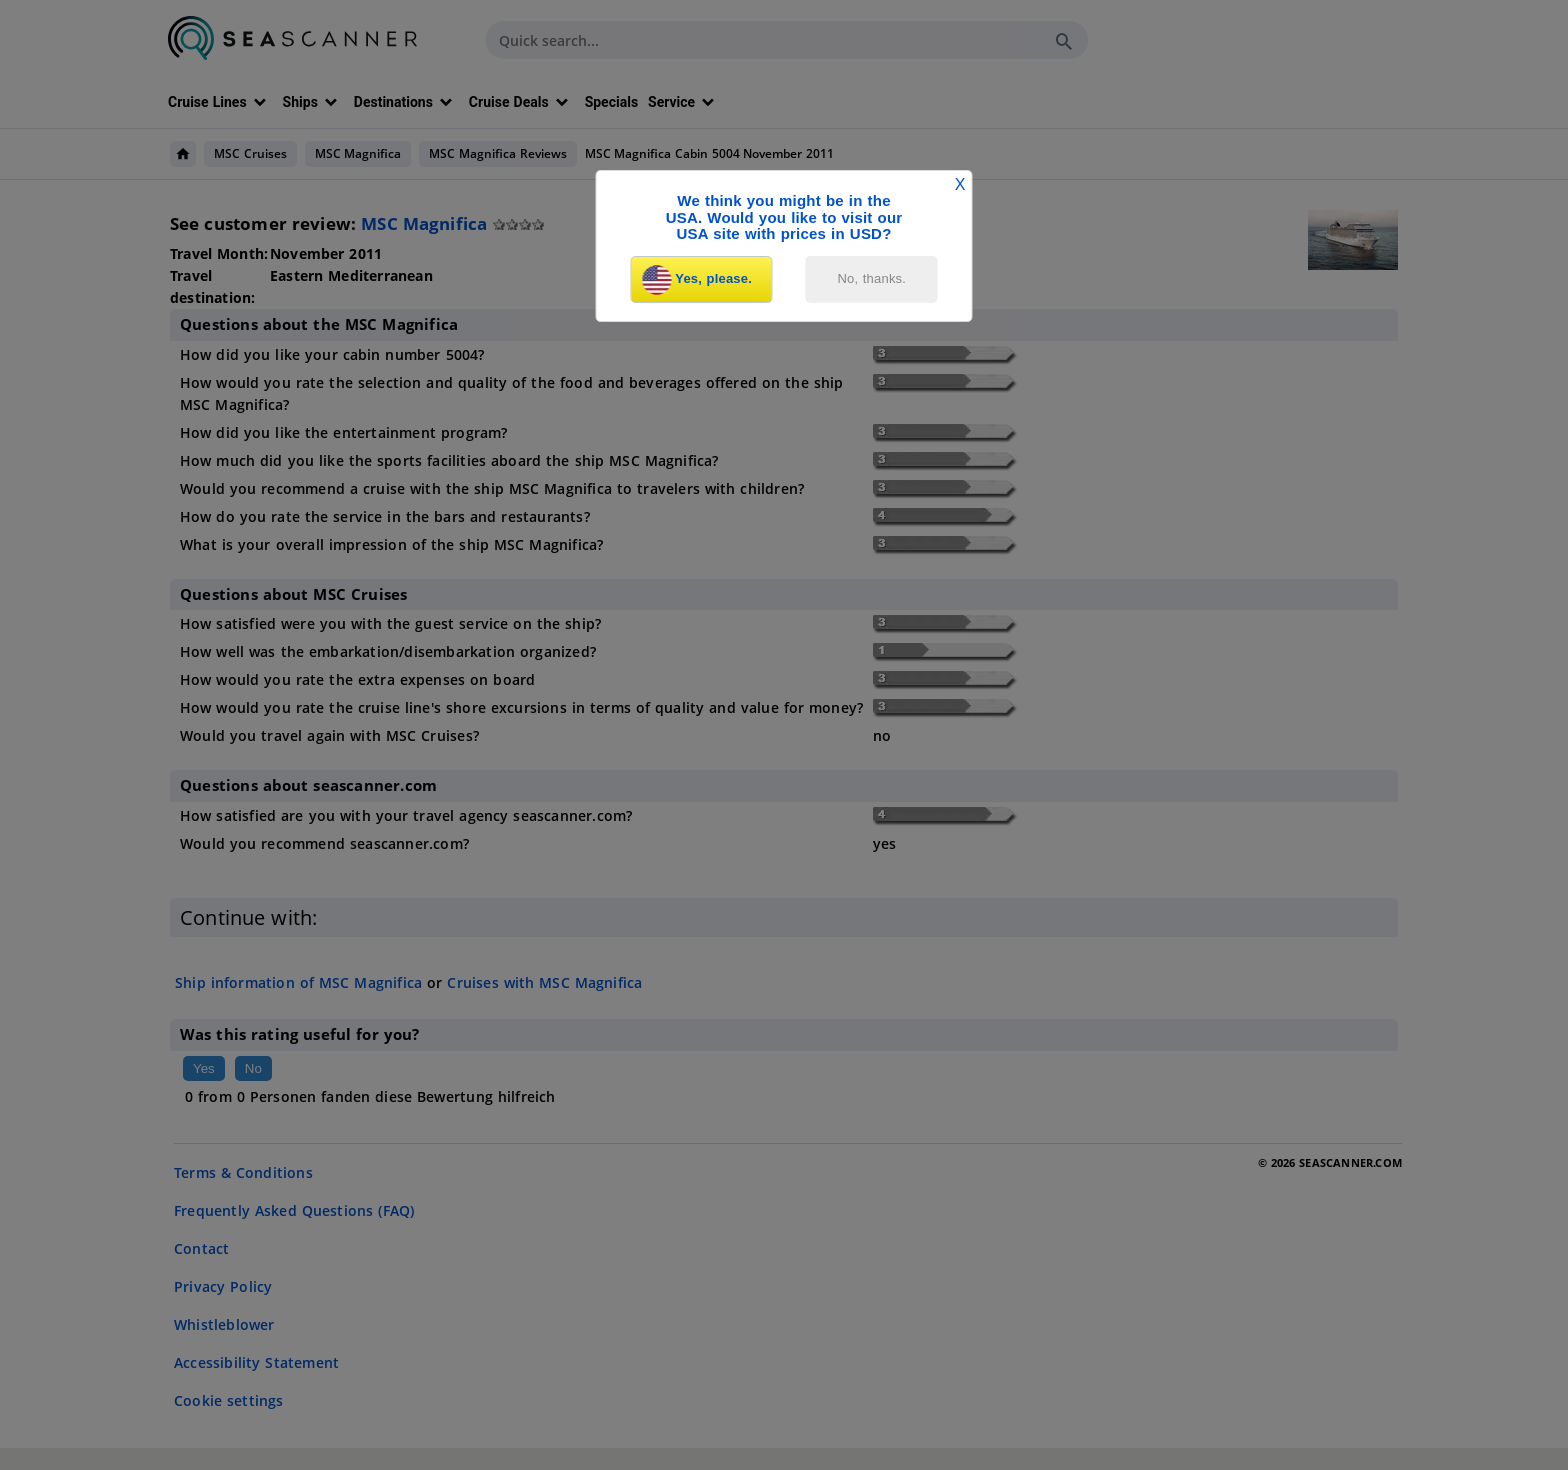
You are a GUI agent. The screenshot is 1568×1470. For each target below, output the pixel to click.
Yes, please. (697, 280)
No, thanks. (872, 278)
